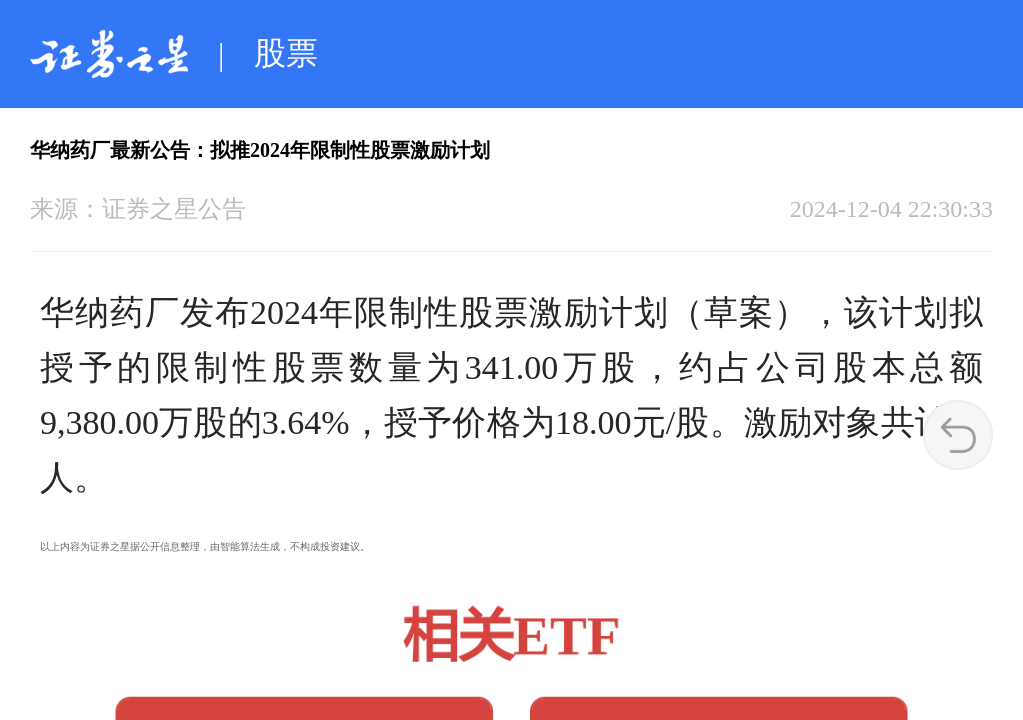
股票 (286, 53)
